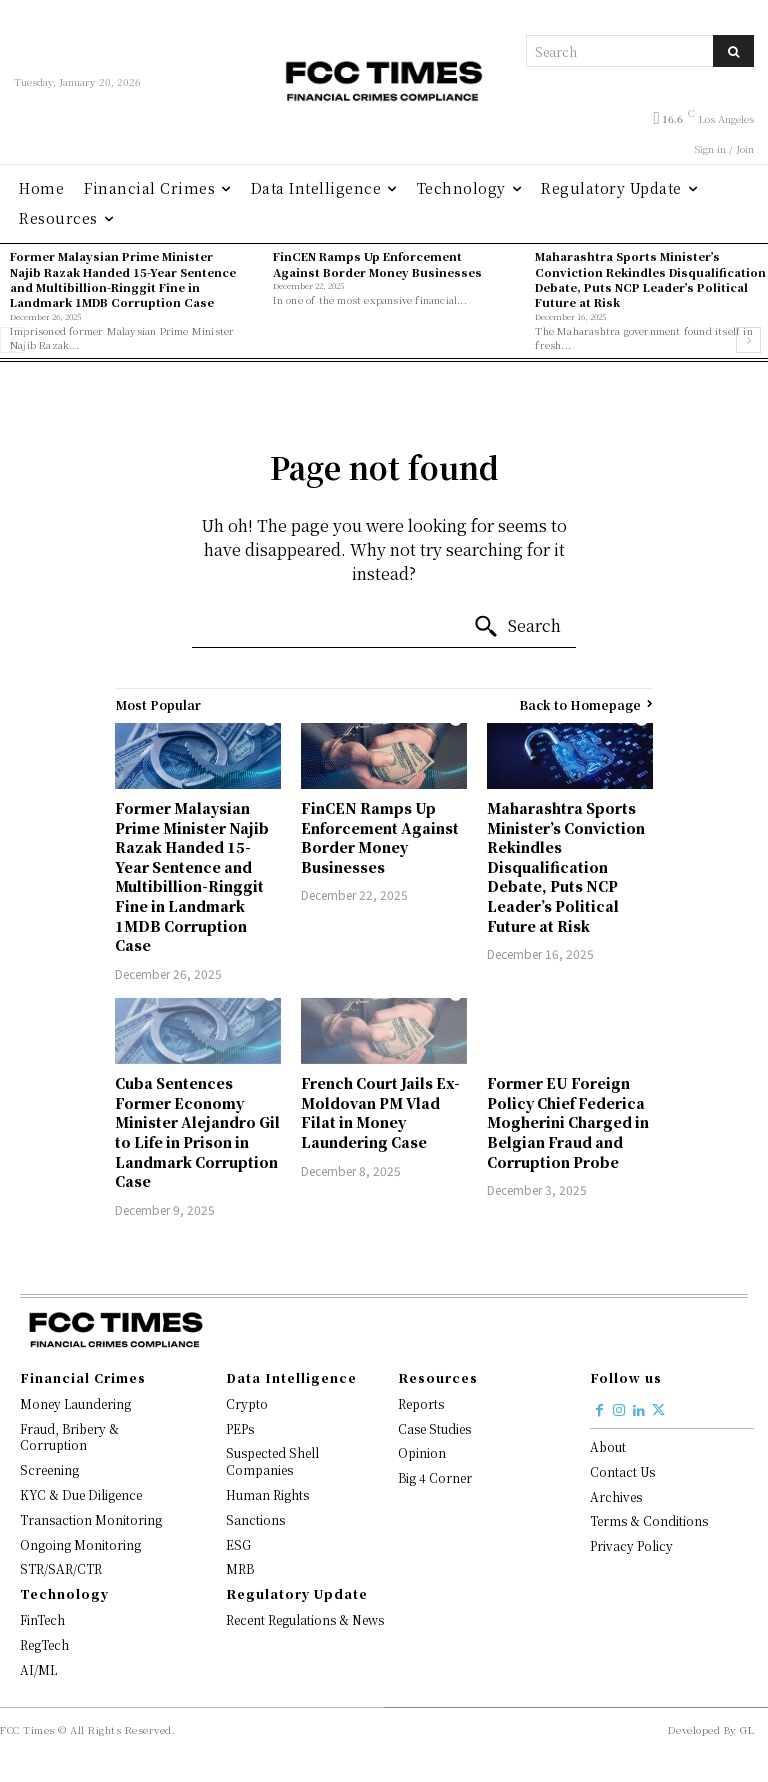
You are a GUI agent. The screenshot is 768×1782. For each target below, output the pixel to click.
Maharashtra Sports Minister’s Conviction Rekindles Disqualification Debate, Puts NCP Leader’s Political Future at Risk (650, 279)
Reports (421, 1403)
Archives (616, 1496)
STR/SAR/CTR (61, 1568)
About (608, 1446)
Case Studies (434, 1428)
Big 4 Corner (435, 1477)
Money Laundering (75, 1403)
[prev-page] (12, 340)
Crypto (247, 1403)
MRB (240, 1568)
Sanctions (255, 1519)
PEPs (240, 1428)
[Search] (733, 51)
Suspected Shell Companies (272, 1461)
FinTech (42, 1619)
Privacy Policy (631, 1545)
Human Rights (267, 1494)
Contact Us (622, 1471)
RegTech (44, 1644)
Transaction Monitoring (91, 1519)
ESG (238, 1544)
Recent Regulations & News (305, 1619)
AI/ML (38, 1669)
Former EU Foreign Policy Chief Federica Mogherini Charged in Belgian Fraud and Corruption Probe (568, 1122)
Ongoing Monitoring (80, 1544)
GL (747, 1729)
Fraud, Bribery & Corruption (69, 1437)
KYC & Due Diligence (81, 1494)
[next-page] (748, 340)
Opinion (422, 1452)
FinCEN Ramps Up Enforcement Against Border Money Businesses (377, 263)
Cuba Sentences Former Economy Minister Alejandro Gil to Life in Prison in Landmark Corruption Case (197, 1132)
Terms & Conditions (649, 1520)
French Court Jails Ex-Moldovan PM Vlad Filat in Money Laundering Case (380, 1112)
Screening (49, 1469)
